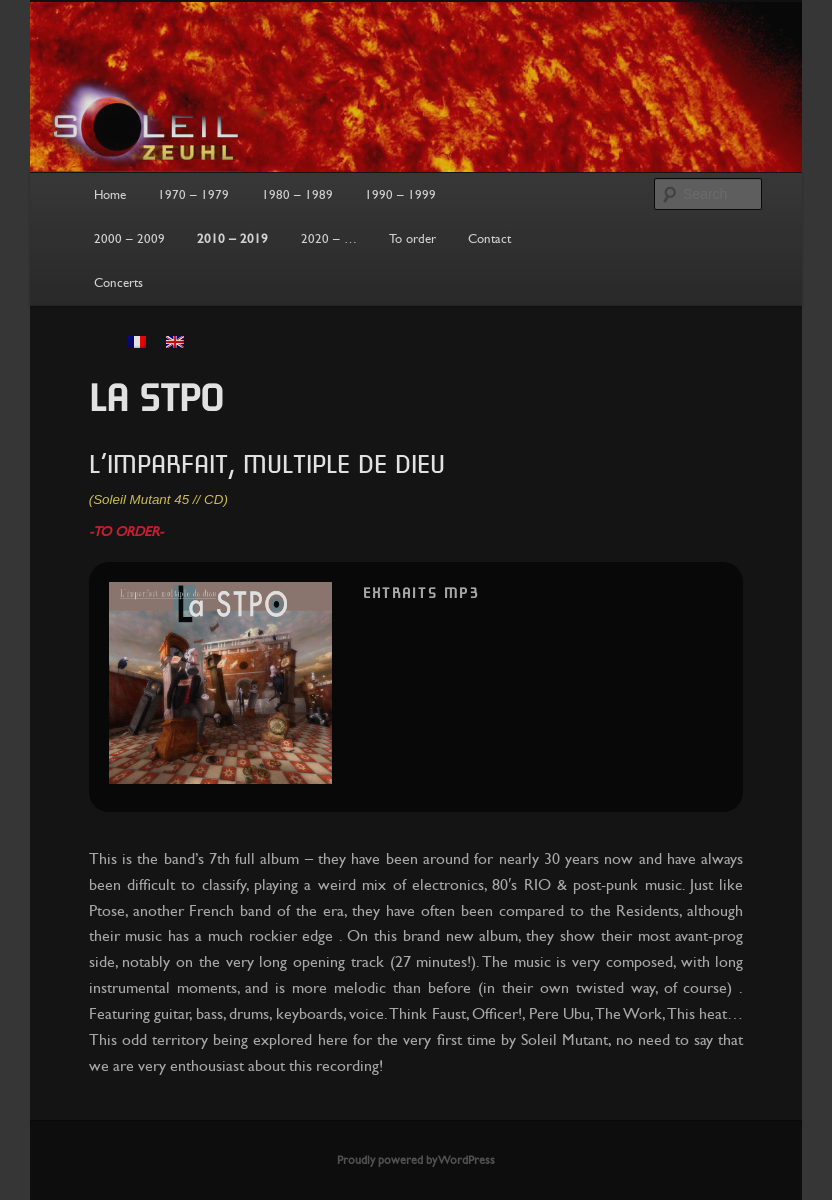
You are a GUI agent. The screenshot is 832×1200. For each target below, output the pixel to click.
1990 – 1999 (400, 195)
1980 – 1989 (297, 195)
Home (110, 195)
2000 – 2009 (129, 239)
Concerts (118, 283)
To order (412, 239)
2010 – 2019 (232, 239)
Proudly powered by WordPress (416, 1160)
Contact (489, 239)
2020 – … (329, 239)
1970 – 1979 (193, 195)
